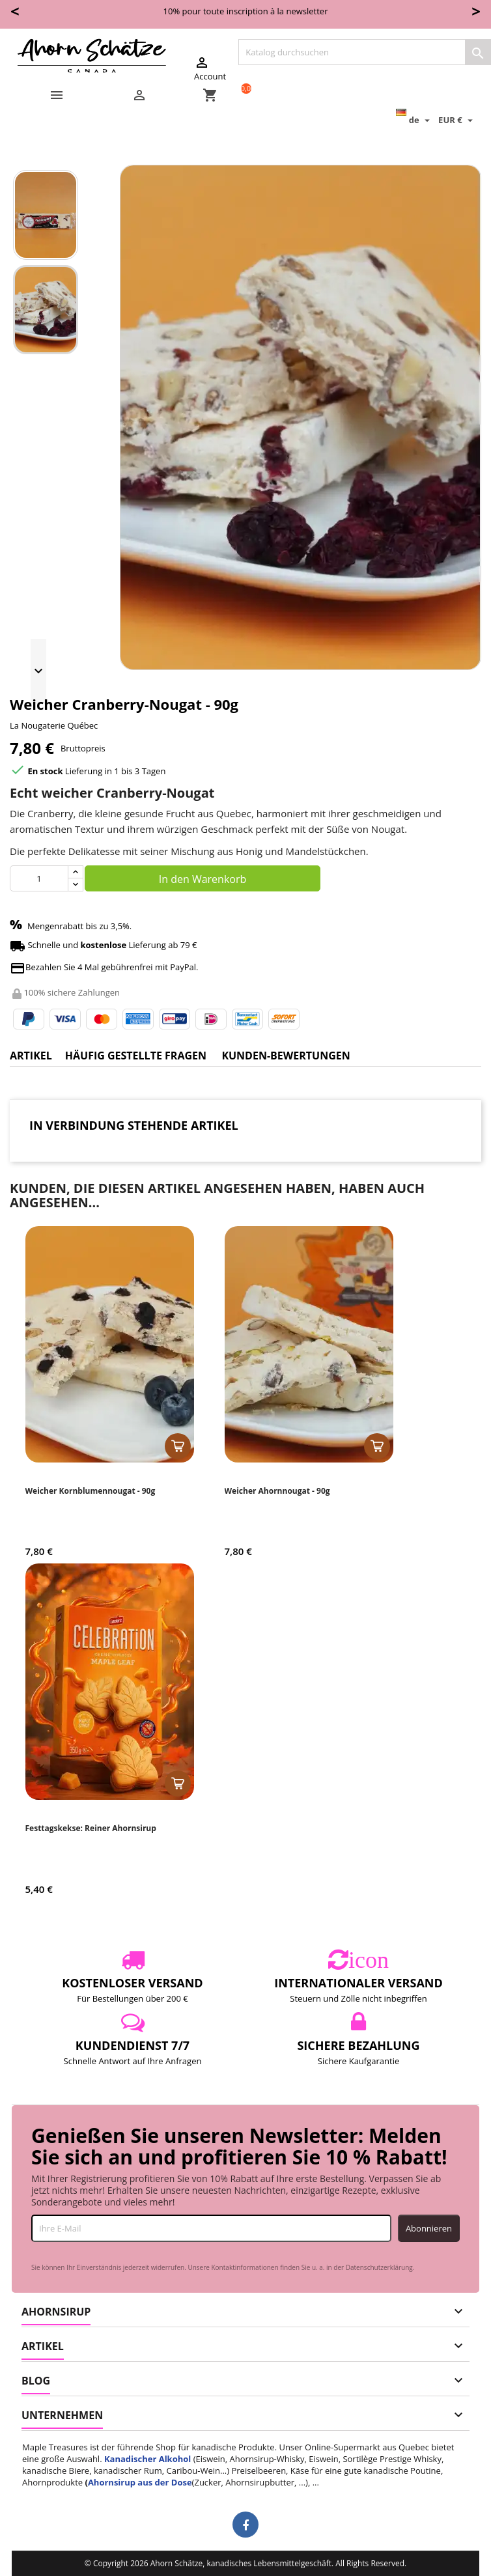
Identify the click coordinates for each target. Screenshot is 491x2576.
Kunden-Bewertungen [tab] (285, 1055)
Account (210, 68)
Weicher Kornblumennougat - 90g (90, 1490)
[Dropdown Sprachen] (414, 120)
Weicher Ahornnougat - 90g (277, 1490)
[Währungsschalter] (457, 120)
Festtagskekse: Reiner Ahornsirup (90, 1828)
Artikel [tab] (31, 1055)
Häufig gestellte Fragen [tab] (135, 1055)
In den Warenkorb (203, 879)
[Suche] (364, 52)
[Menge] (39, 878)
